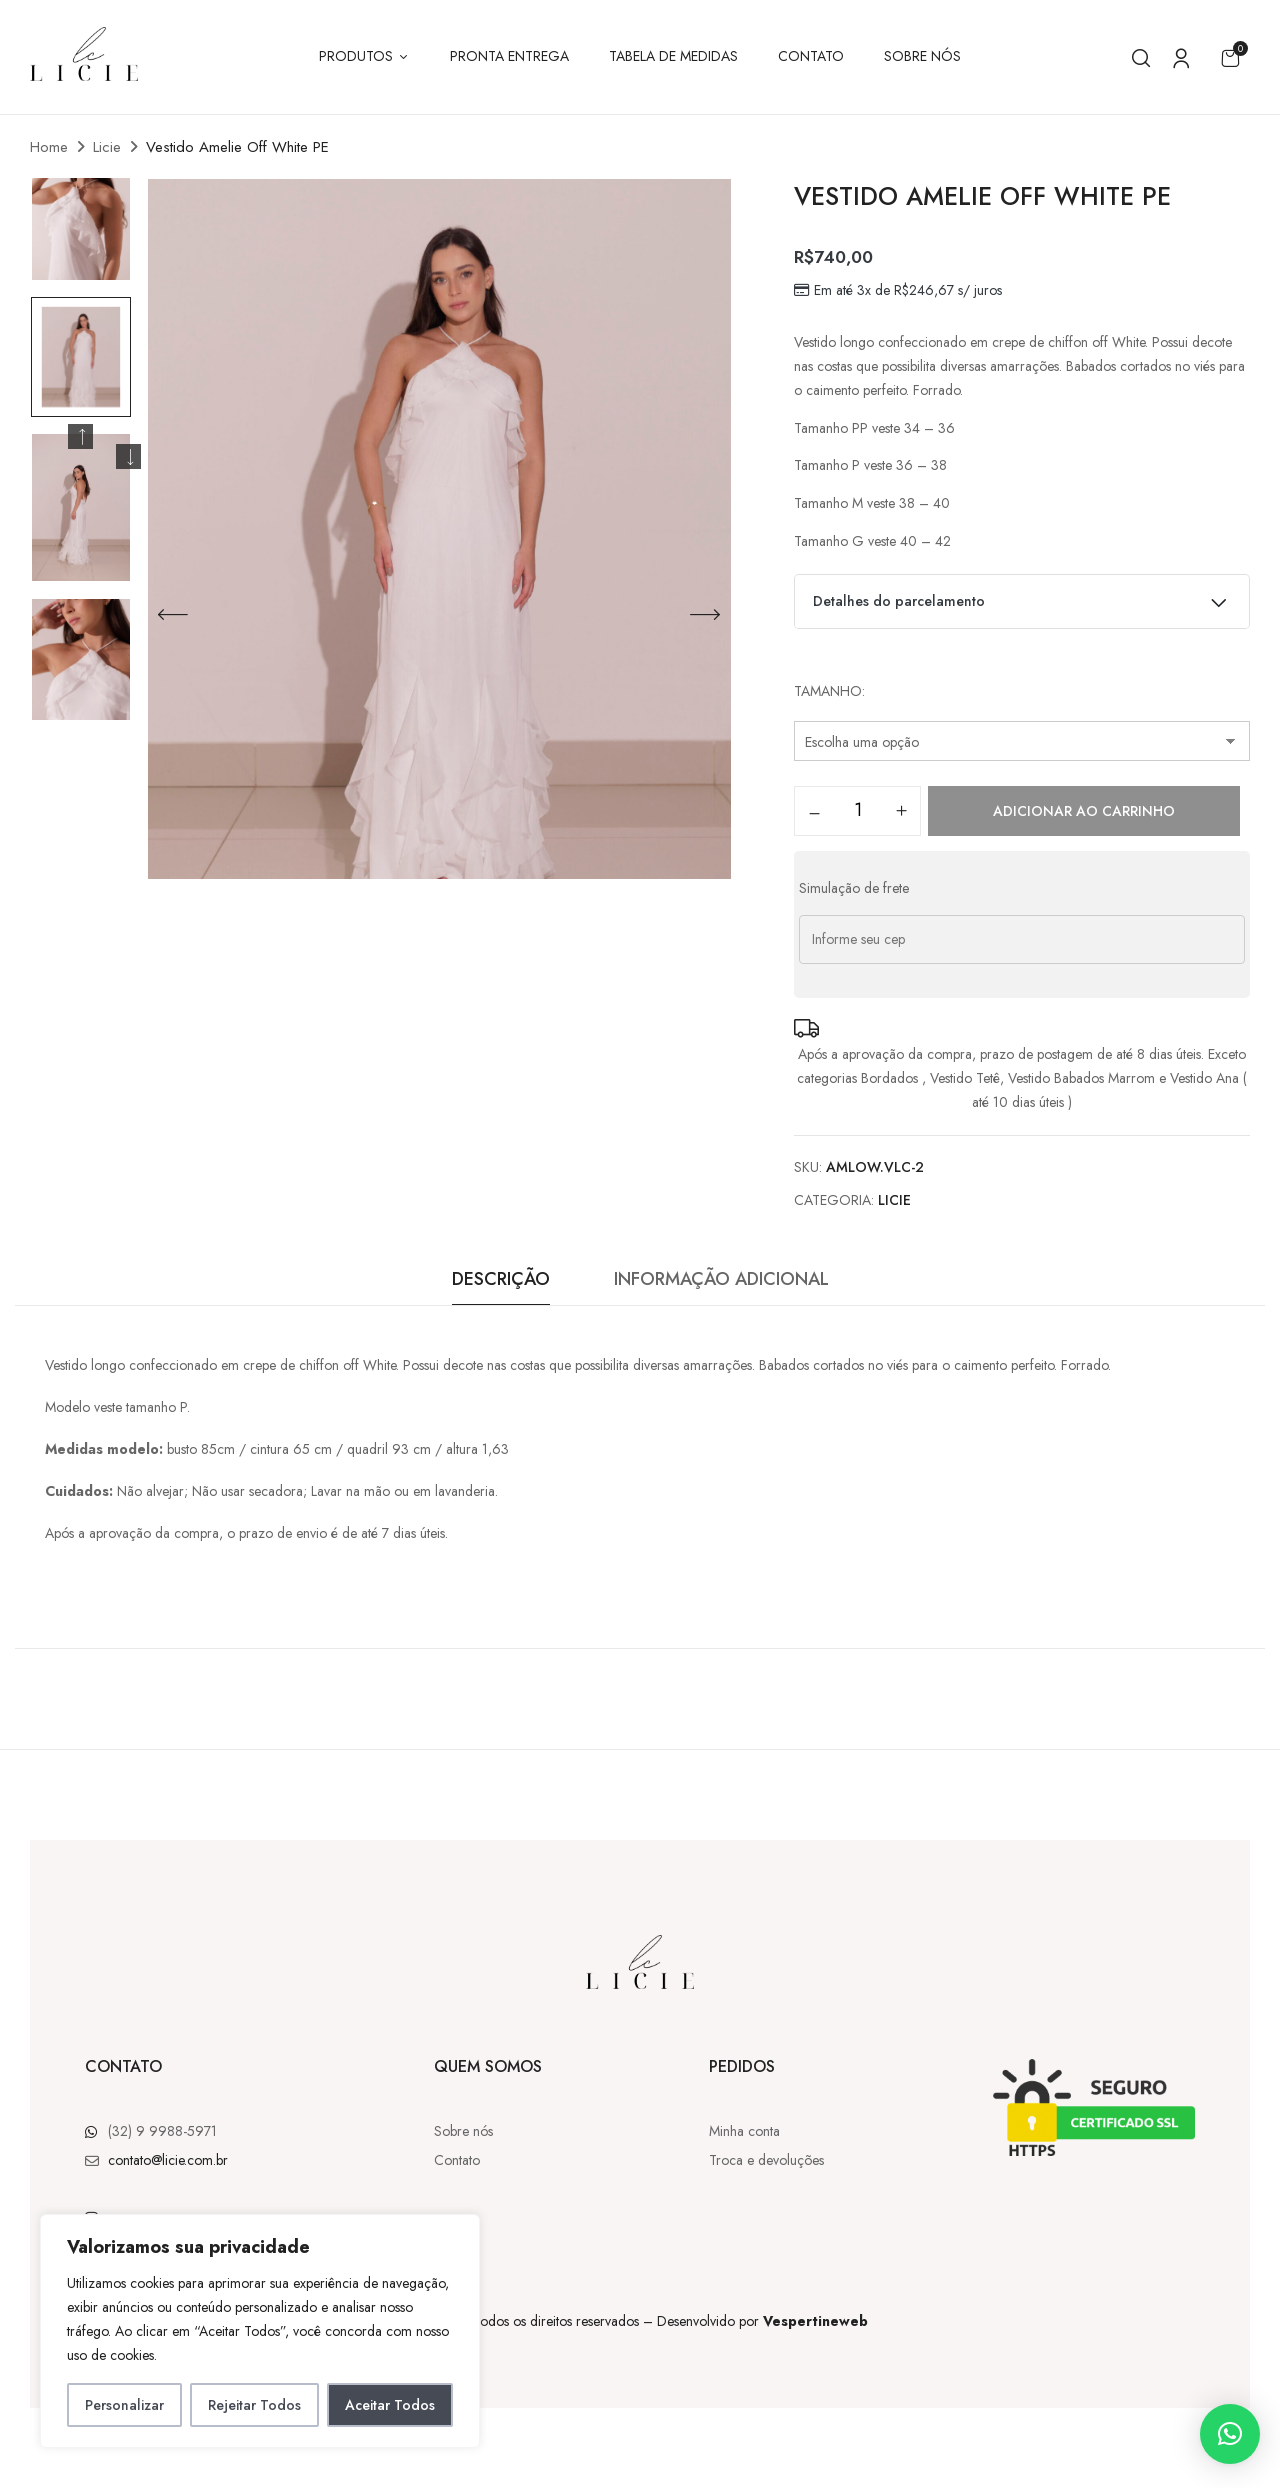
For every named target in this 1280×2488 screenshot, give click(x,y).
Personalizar (124, 2405)
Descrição (501, 1279)
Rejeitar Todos (254, 2405)
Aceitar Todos (390, 2405)
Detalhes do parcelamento (1022, 598)
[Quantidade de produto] (857, 810)
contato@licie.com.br (168, 2160)
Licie (107, 147)
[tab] (501, 1284)
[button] (1230, 57)
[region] (260, 2331)
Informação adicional (721, 1279)
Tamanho (828, 691)
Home (49, 147)
